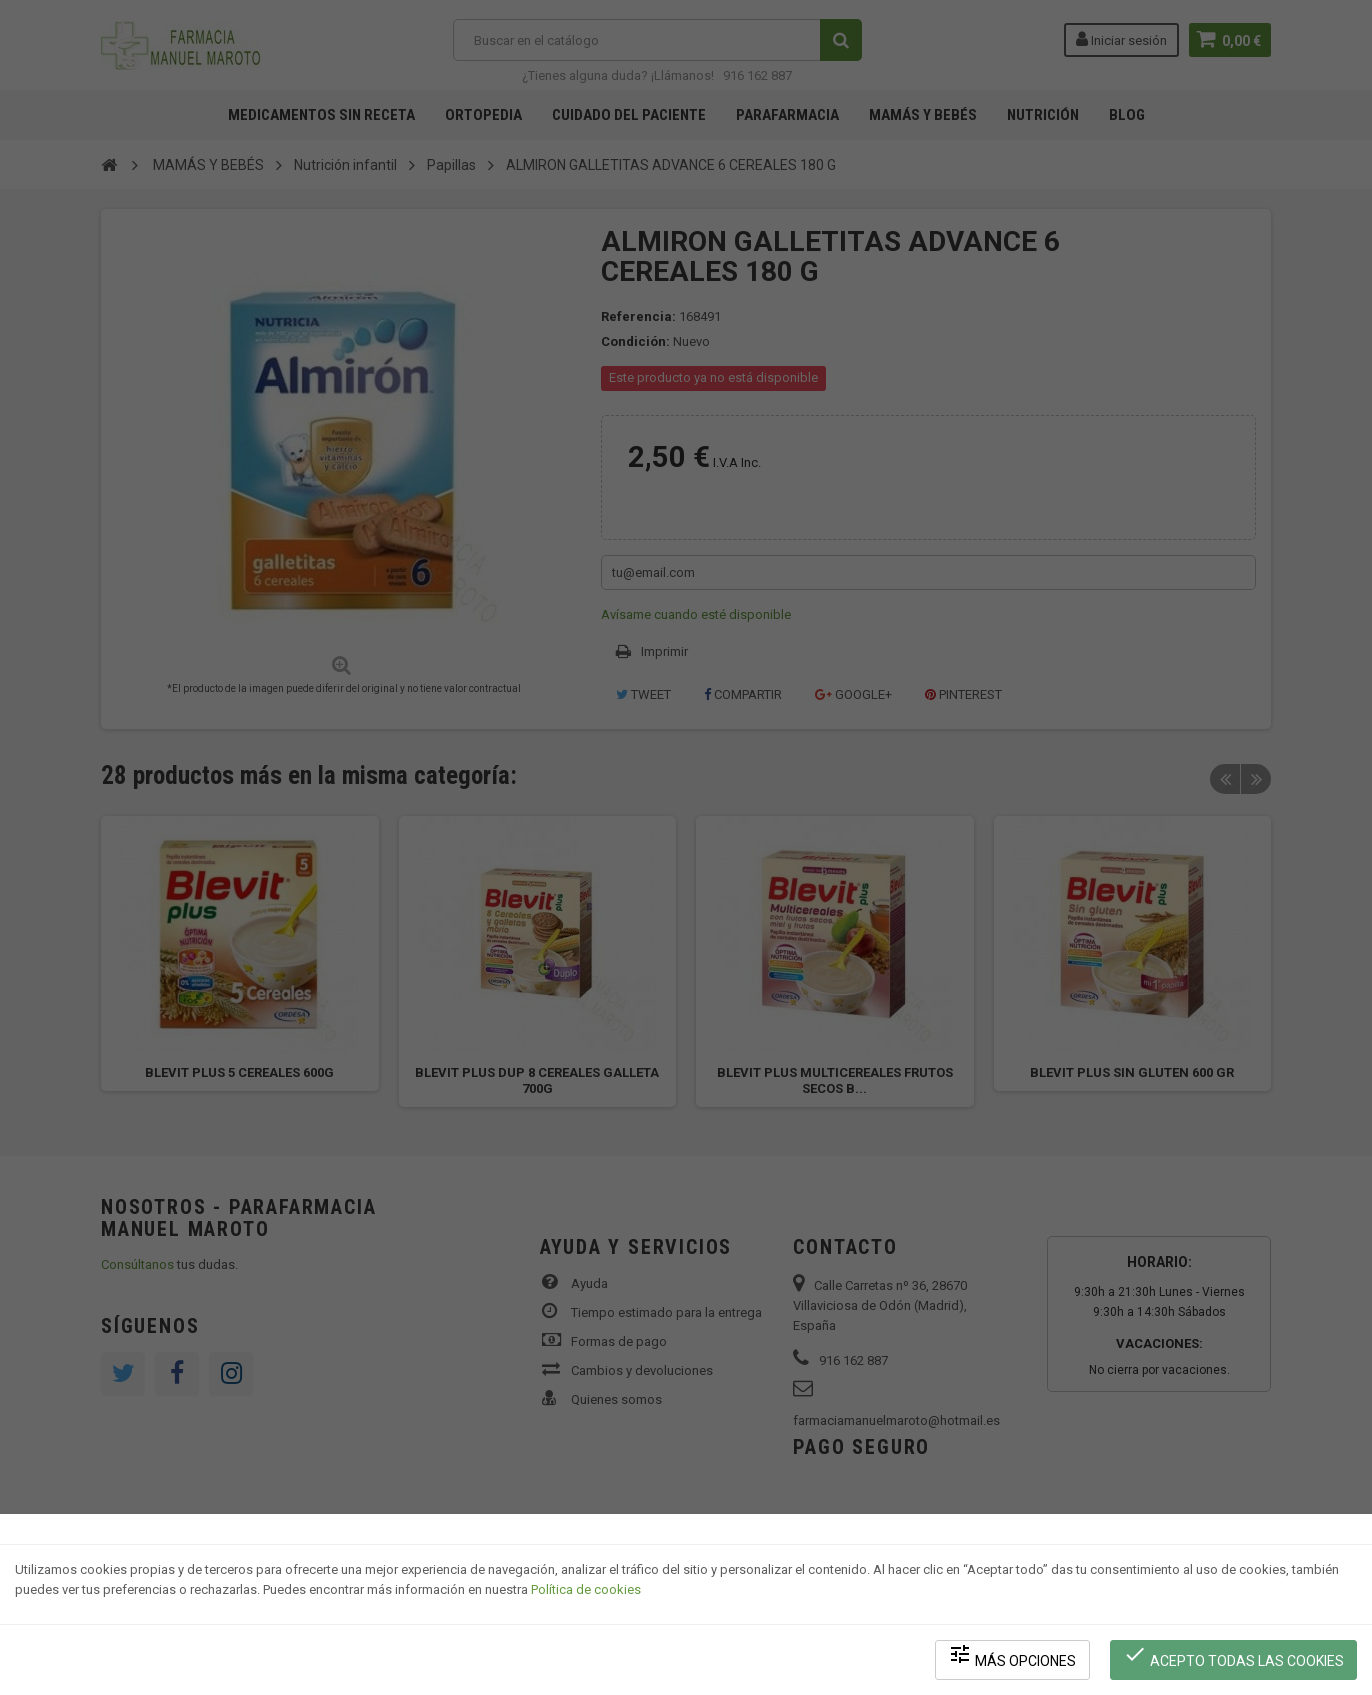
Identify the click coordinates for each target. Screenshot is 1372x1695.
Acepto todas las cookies (1233, 1655)
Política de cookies (586, 1590)
